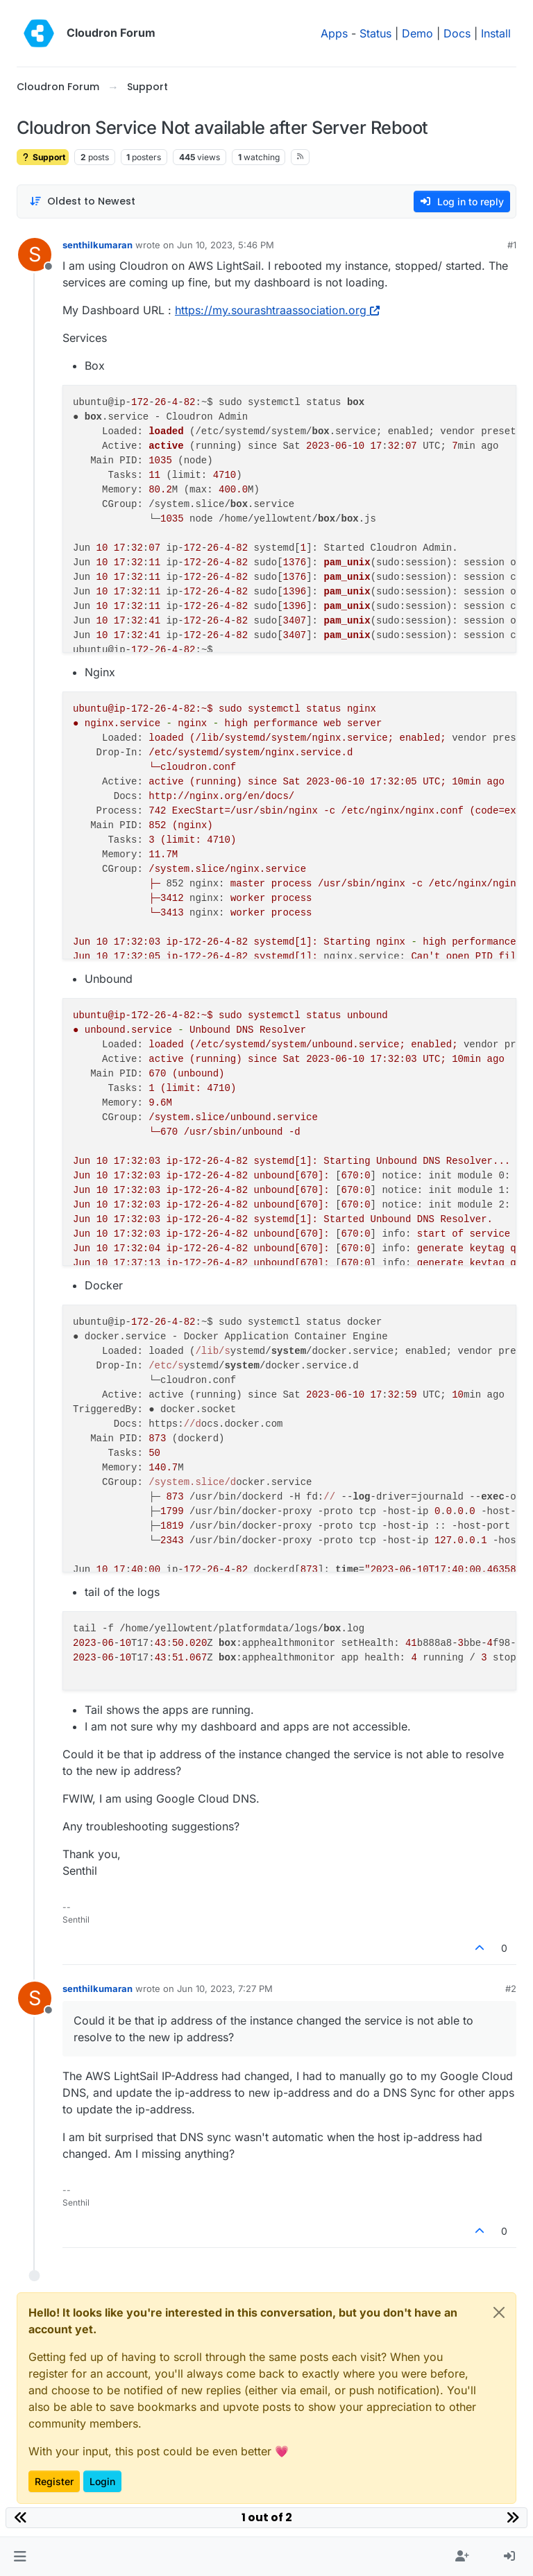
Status (375, 33)
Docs (457, 33)
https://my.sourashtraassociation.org (277, 310)
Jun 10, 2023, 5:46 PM (225, 244)
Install (496, 33)
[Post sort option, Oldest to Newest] (82, 201)
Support (42, 157)
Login (102, 2481)
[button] (20, 2556)
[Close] (499, 2312)
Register (54, 2481)
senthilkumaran (97, 244)
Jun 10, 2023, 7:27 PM (225, 1988)
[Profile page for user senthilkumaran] (34, 254)
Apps (334, 33)
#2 (510, 1988)
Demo (417, 33)
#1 (511, 244)
